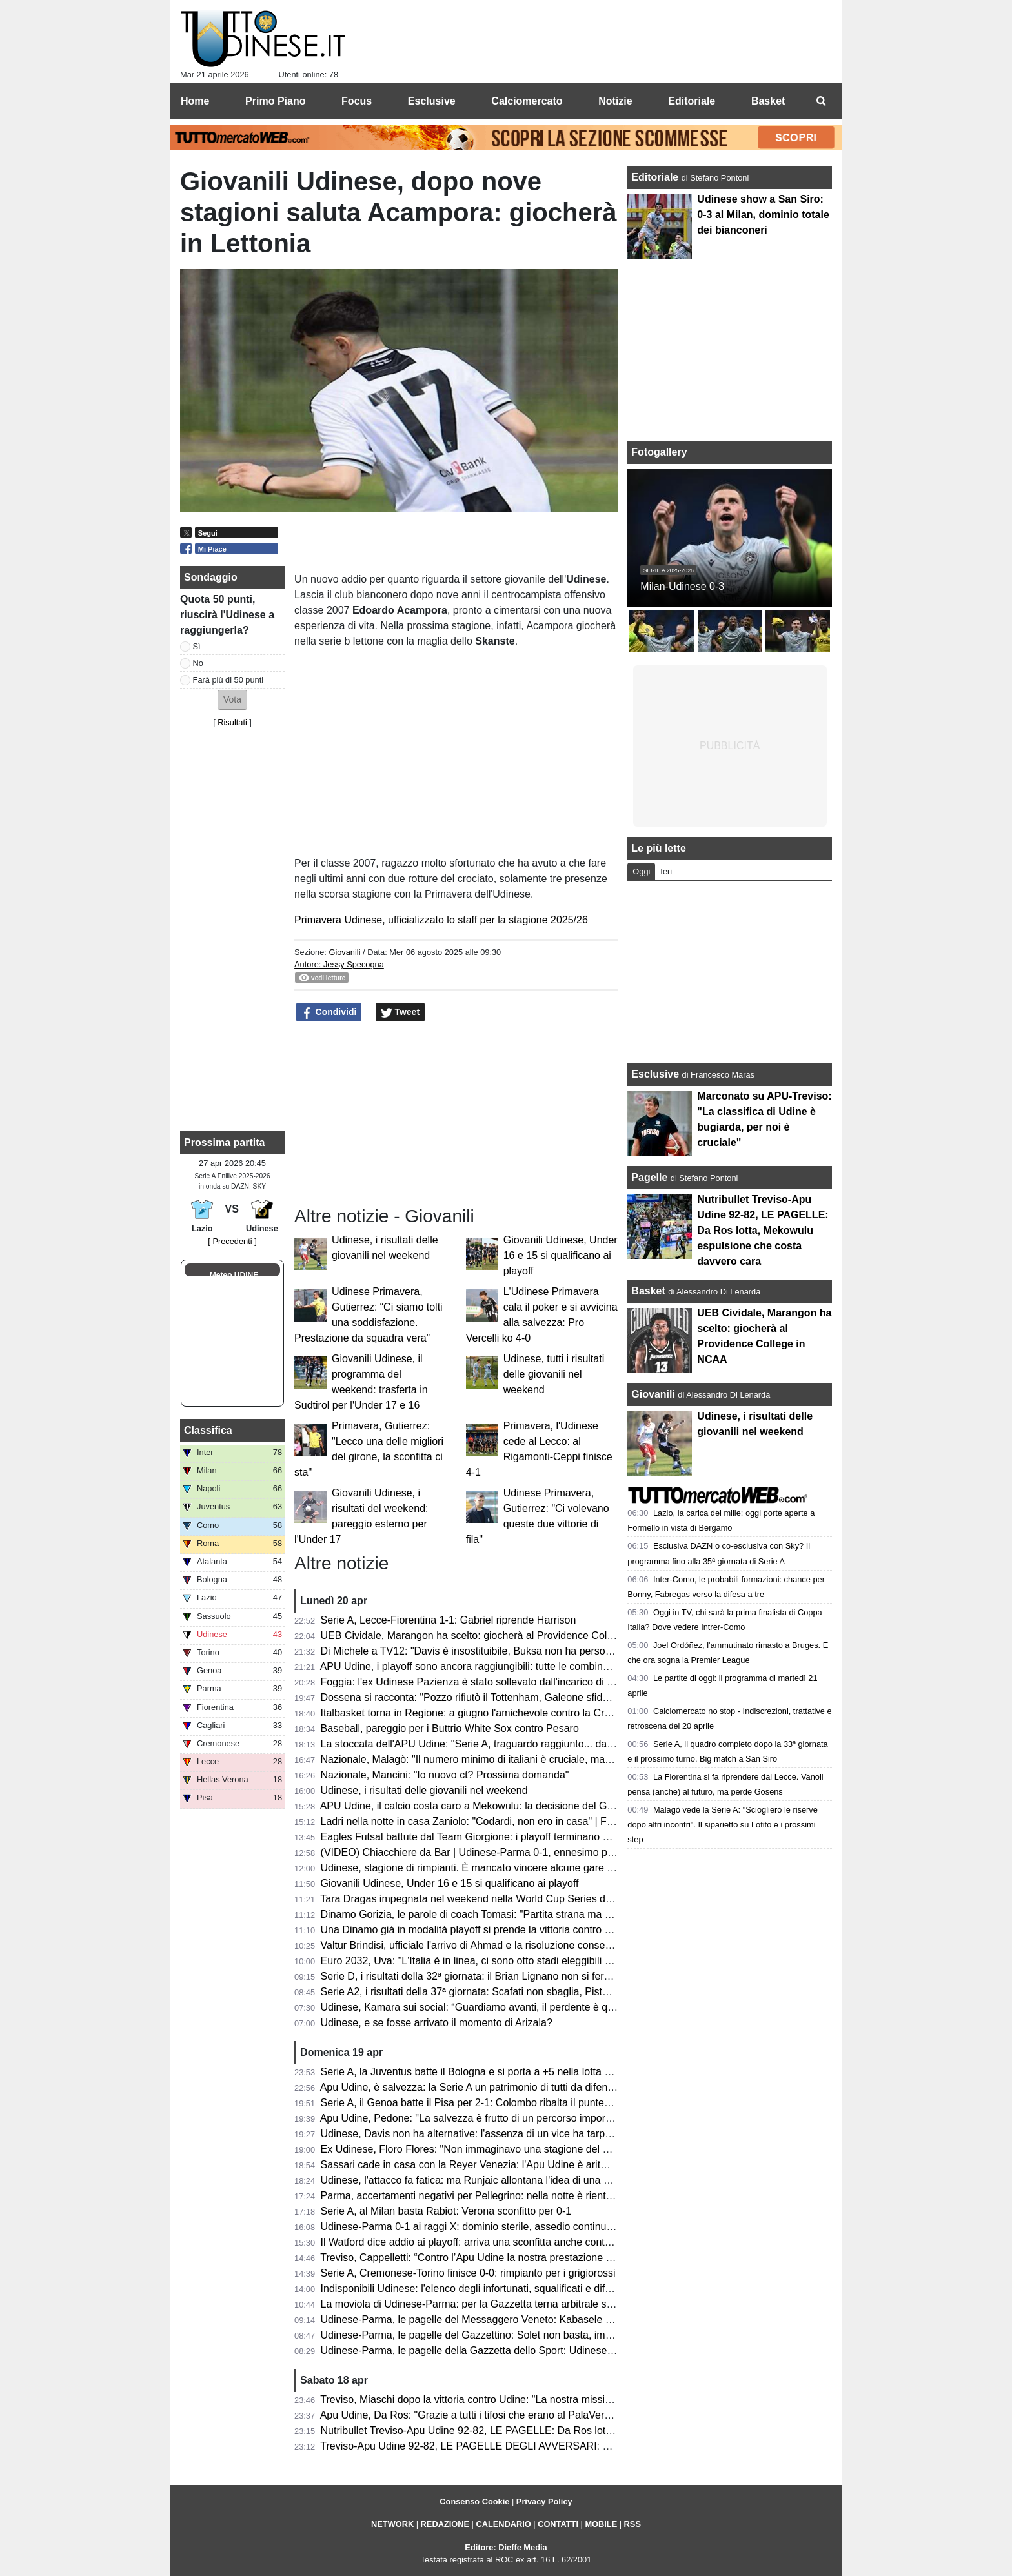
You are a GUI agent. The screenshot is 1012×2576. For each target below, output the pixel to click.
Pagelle (649, 1177)
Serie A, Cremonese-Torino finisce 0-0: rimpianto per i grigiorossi (468, 2273)
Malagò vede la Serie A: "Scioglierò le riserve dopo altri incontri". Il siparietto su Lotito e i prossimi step (722, 1824)
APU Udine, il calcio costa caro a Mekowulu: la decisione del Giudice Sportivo (497, 1805)
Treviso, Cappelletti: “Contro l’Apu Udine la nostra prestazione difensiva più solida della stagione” (541, 2257)
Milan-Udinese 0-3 (682, 586)
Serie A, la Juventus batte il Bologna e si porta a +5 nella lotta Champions (489, 2071)
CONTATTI (558, 2524)
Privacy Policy (544, 2501)
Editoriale (656, 177)
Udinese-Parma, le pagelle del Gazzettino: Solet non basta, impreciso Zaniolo (498, 2334)
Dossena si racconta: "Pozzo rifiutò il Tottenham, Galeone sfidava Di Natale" (494, 1697)
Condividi (329, 1012)
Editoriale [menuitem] (691, 101)
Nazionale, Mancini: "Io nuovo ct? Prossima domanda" (445, 1774)
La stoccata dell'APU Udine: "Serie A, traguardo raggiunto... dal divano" (484, 1743)
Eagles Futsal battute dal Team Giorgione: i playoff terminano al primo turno (493, 1836)
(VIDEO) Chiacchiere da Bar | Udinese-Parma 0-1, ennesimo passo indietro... (497, 1852)
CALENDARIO (503, 2524)
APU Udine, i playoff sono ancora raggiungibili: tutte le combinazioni (475, 1666)
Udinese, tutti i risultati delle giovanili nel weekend (554, 1374)
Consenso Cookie (474, 2501)
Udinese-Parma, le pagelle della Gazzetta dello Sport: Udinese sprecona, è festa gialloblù (525, 2350)
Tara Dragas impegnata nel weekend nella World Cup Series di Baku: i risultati (499, 1898)
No (198, 663)
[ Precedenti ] (232, 1241)
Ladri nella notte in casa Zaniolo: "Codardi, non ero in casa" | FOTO (475, 1821)
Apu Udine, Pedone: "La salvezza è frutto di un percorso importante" (476, 2118)
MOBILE (601, 2524)
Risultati (232, 722)
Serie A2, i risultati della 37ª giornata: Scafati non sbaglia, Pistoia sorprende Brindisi (511, 1991)
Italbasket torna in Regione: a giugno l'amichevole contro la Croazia (475, 1712)
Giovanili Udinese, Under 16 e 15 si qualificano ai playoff (560, 1255)
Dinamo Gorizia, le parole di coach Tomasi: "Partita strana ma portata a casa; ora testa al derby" (540, 1914)
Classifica (208, 1430)
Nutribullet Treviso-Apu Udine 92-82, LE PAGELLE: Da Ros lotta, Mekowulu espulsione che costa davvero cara (575, 2430)
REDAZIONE (445, 2524)
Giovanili (344, 952)
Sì (197, 646)
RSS (632, 2524)
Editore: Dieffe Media (506, 2547)
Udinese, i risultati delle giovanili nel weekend (424, 1790)
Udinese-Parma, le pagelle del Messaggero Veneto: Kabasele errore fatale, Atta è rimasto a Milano (546, 2319)
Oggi (641, 871)
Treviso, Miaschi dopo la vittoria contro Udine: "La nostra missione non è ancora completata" (531, 2399)
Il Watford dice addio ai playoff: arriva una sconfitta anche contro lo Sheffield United (511, 2242)
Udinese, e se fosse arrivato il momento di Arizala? (436, 2022)
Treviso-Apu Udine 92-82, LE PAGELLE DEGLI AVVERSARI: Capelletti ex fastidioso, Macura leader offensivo (571, 2445)
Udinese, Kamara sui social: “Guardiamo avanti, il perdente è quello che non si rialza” (516, 2007)
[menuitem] (821, 101)
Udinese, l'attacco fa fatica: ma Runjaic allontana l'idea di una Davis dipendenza (503, 2180)
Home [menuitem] (195, 101)
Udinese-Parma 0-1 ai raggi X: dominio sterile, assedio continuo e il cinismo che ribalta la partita (540, 2226)
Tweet (400, 1012)
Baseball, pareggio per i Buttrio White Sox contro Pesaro (450, 1728)
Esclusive (655, 1074)
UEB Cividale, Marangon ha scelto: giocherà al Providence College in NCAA (495, 1635)
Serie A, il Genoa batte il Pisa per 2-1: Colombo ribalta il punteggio (472, 2102)
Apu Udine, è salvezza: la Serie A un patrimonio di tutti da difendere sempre (492, 2087)
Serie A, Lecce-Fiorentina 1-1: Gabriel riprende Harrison (448, 1620)
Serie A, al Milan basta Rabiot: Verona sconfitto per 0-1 (446, 2211)
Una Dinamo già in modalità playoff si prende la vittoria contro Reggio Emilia (495, 1929)
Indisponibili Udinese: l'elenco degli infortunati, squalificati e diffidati (474, 2288)
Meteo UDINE (234, 1275)
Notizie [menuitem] (615, 101)
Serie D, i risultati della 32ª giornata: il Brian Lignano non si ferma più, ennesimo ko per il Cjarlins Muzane (561, 1976)
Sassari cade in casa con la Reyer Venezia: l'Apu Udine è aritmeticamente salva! (505, 2164)
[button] (232, 700)
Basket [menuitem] (768, 101)
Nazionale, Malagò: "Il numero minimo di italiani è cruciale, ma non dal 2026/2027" (509, 1759)
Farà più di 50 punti (228, 680)
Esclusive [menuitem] (432, 101)
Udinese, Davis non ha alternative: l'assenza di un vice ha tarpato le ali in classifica (510, 2133)
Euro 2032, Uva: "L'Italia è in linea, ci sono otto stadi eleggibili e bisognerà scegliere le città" (530, 1960)
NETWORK (392, 2524)
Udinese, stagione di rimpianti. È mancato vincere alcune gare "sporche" (486, 1867)
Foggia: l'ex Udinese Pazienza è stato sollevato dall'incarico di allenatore (487, 1681)
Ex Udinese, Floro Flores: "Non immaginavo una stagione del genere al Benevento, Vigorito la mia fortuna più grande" (590, 2149)
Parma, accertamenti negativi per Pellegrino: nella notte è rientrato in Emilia (493, 2195)
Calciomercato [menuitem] (526, 101)
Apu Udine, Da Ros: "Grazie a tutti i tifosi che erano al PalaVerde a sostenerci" (499, 2415)
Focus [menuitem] (356, 101)
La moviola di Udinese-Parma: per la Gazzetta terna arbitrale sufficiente (484, 2304)
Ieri (666, 871)
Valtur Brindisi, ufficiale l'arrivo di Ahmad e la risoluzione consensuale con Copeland (511, 1945)
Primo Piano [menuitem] (275, 101)
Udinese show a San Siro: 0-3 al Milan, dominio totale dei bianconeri (763, 215)
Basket (648, 1290)
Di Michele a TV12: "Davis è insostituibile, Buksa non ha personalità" (477, 1650)
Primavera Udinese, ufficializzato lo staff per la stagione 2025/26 (441, 919)
